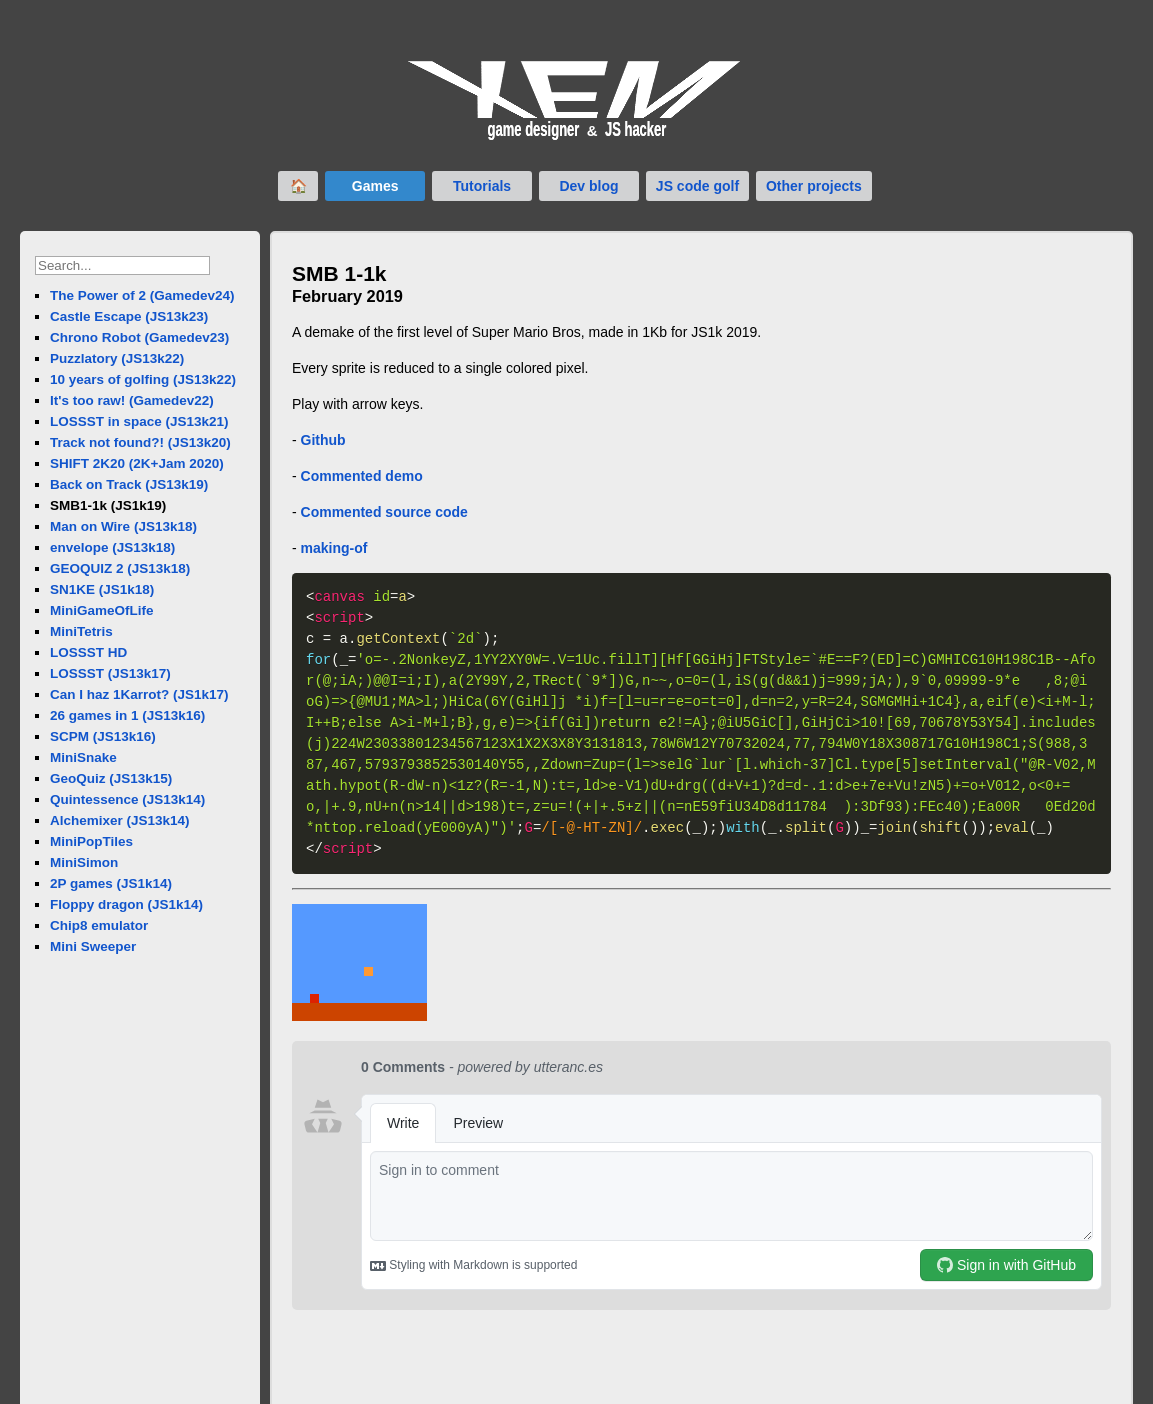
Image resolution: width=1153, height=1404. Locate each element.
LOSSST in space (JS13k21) (139, 421)
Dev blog (588, 186)
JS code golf (697, 186)
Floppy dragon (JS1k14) (126, 904)
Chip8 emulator (99, 925)
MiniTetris (81, 631)
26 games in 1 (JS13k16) (127, 715)
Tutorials (482, 186)
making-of (334, 548)
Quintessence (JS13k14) (127, 799)
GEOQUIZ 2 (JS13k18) (120, 568)
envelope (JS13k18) (112, 547)
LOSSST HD (88, 652)
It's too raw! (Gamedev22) (132, 400)
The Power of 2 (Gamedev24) (142, 295)
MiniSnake (83, 757)
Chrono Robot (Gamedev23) (139, 337)
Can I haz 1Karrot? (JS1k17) (139, 694)
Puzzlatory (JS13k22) (117, 358)
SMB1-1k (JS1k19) (108, 505)
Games (375, 186)
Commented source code (384, 512)
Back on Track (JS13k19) (129, 484)
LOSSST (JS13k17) (110, 673)
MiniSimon (84, 862)
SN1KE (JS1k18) (102, 589)
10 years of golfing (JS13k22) (143, 379)
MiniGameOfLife (102, 610)
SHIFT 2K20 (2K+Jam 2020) (137, 463)
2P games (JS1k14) (111, 883)
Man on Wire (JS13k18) (123, 526)
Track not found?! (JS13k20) (140, 442)
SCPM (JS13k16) (103, 736)
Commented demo (362, 476)
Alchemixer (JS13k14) (120, 820)
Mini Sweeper (93, 946)
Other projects (814, 186)
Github (323, 440)
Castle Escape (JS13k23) (129, 316)
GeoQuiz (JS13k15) (111, 778)
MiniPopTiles (91, 841)
